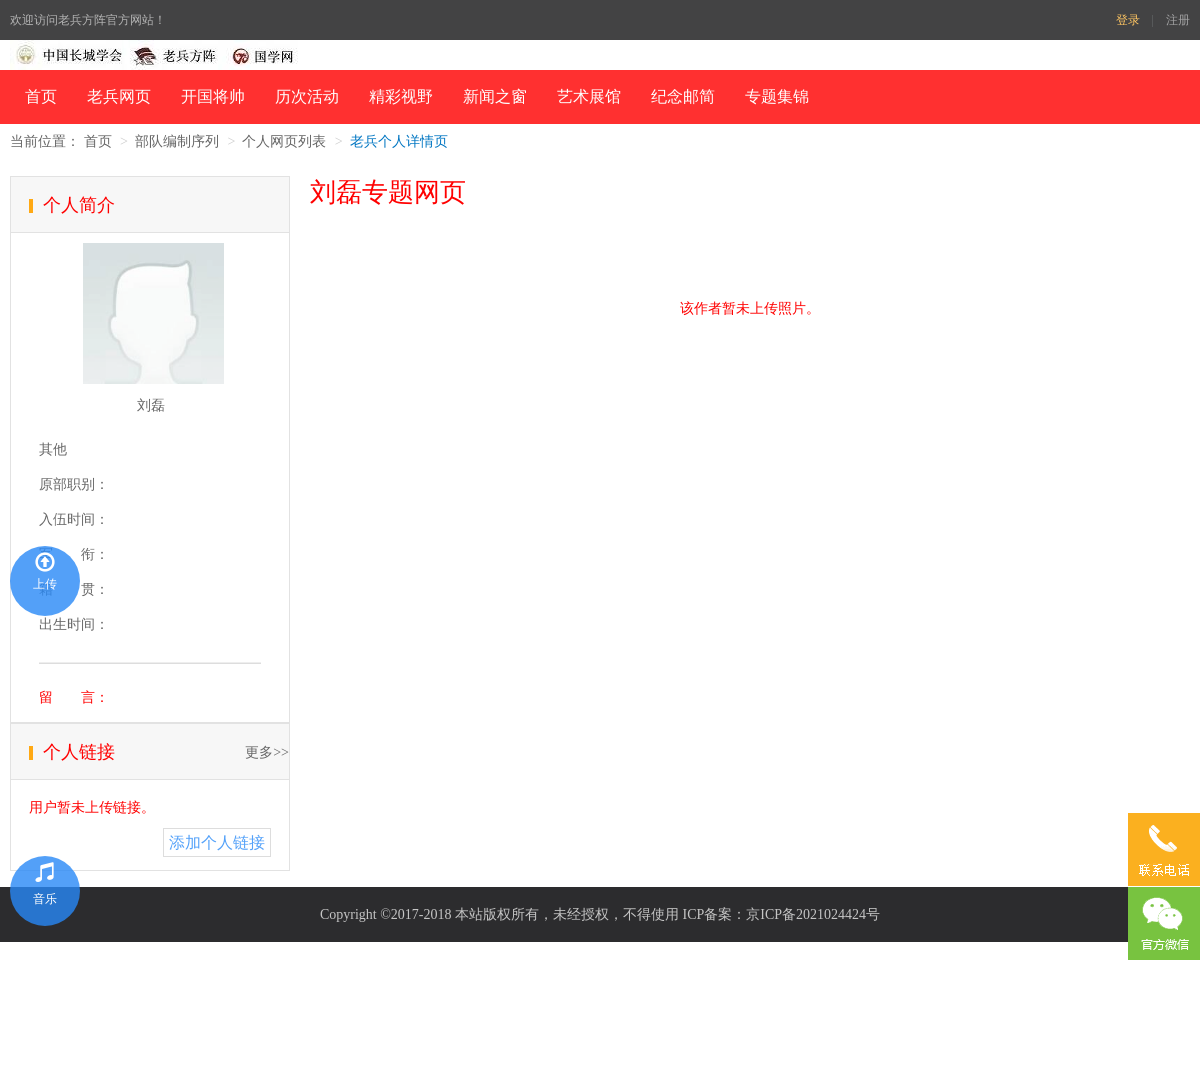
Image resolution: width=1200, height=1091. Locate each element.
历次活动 (307, 96)
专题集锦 (777, 96)
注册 (1178, 20)
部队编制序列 (177, 141)
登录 (1128, 20)
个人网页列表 (284, 141)
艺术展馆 (589, 96)
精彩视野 (401, 96)
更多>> (267, 752)
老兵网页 (119, 96)
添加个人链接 (217, 842)
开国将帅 (213, 96)
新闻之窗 (495, 96)
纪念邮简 (683, 96)
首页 (41, 96)
